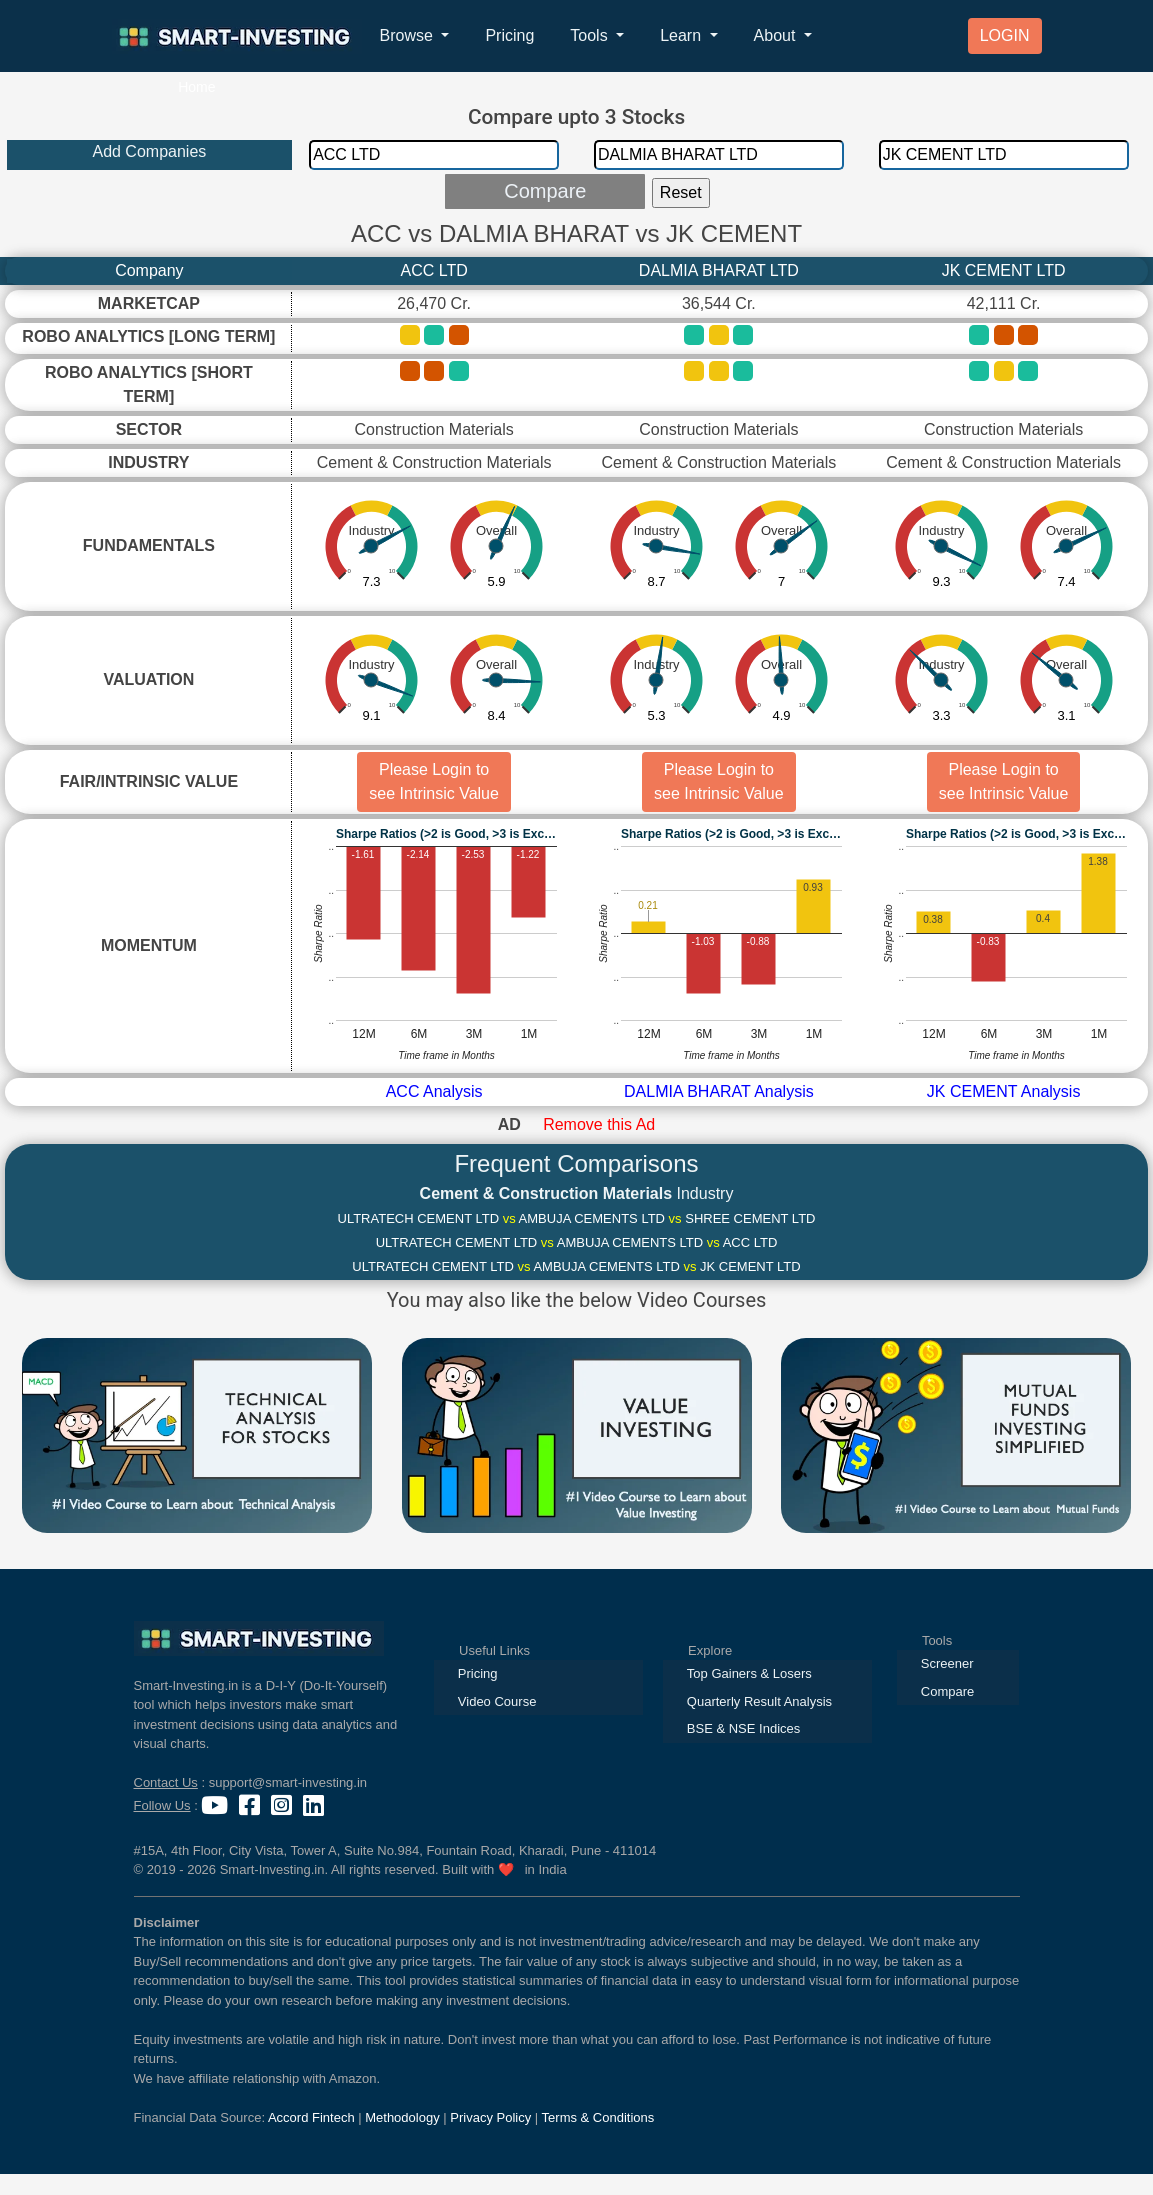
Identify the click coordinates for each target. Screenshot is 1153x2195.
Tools (591, 35)
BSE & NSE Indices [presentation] (743, 1728)
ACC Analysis (434, 1091)
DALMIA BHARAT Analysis (719, 1091)
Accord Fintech (311, 2117)
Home (196, 87)
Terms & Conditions (598, 2117)
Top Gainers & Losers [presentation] (749, 1673)
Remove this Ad (599, 1124)
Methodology (402, 2117)
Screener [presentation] (947, 1663)
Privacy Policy (490, 2117)
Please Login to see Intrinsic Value (434, 781)
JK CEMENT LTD (1004, 270)
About (777, 35)
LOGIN (1005, 35)
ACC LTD (433, 270)
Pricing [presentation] (478, 1673)
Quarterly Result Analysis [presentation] (759, 1701)
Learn (682, 35)
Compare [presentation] (947, 1691)
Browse (409, 35)
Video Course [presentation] (497, 1701)
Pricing (509, 35)
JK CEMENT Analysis (1004, 1091)
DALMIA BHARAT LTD (719, 270)
